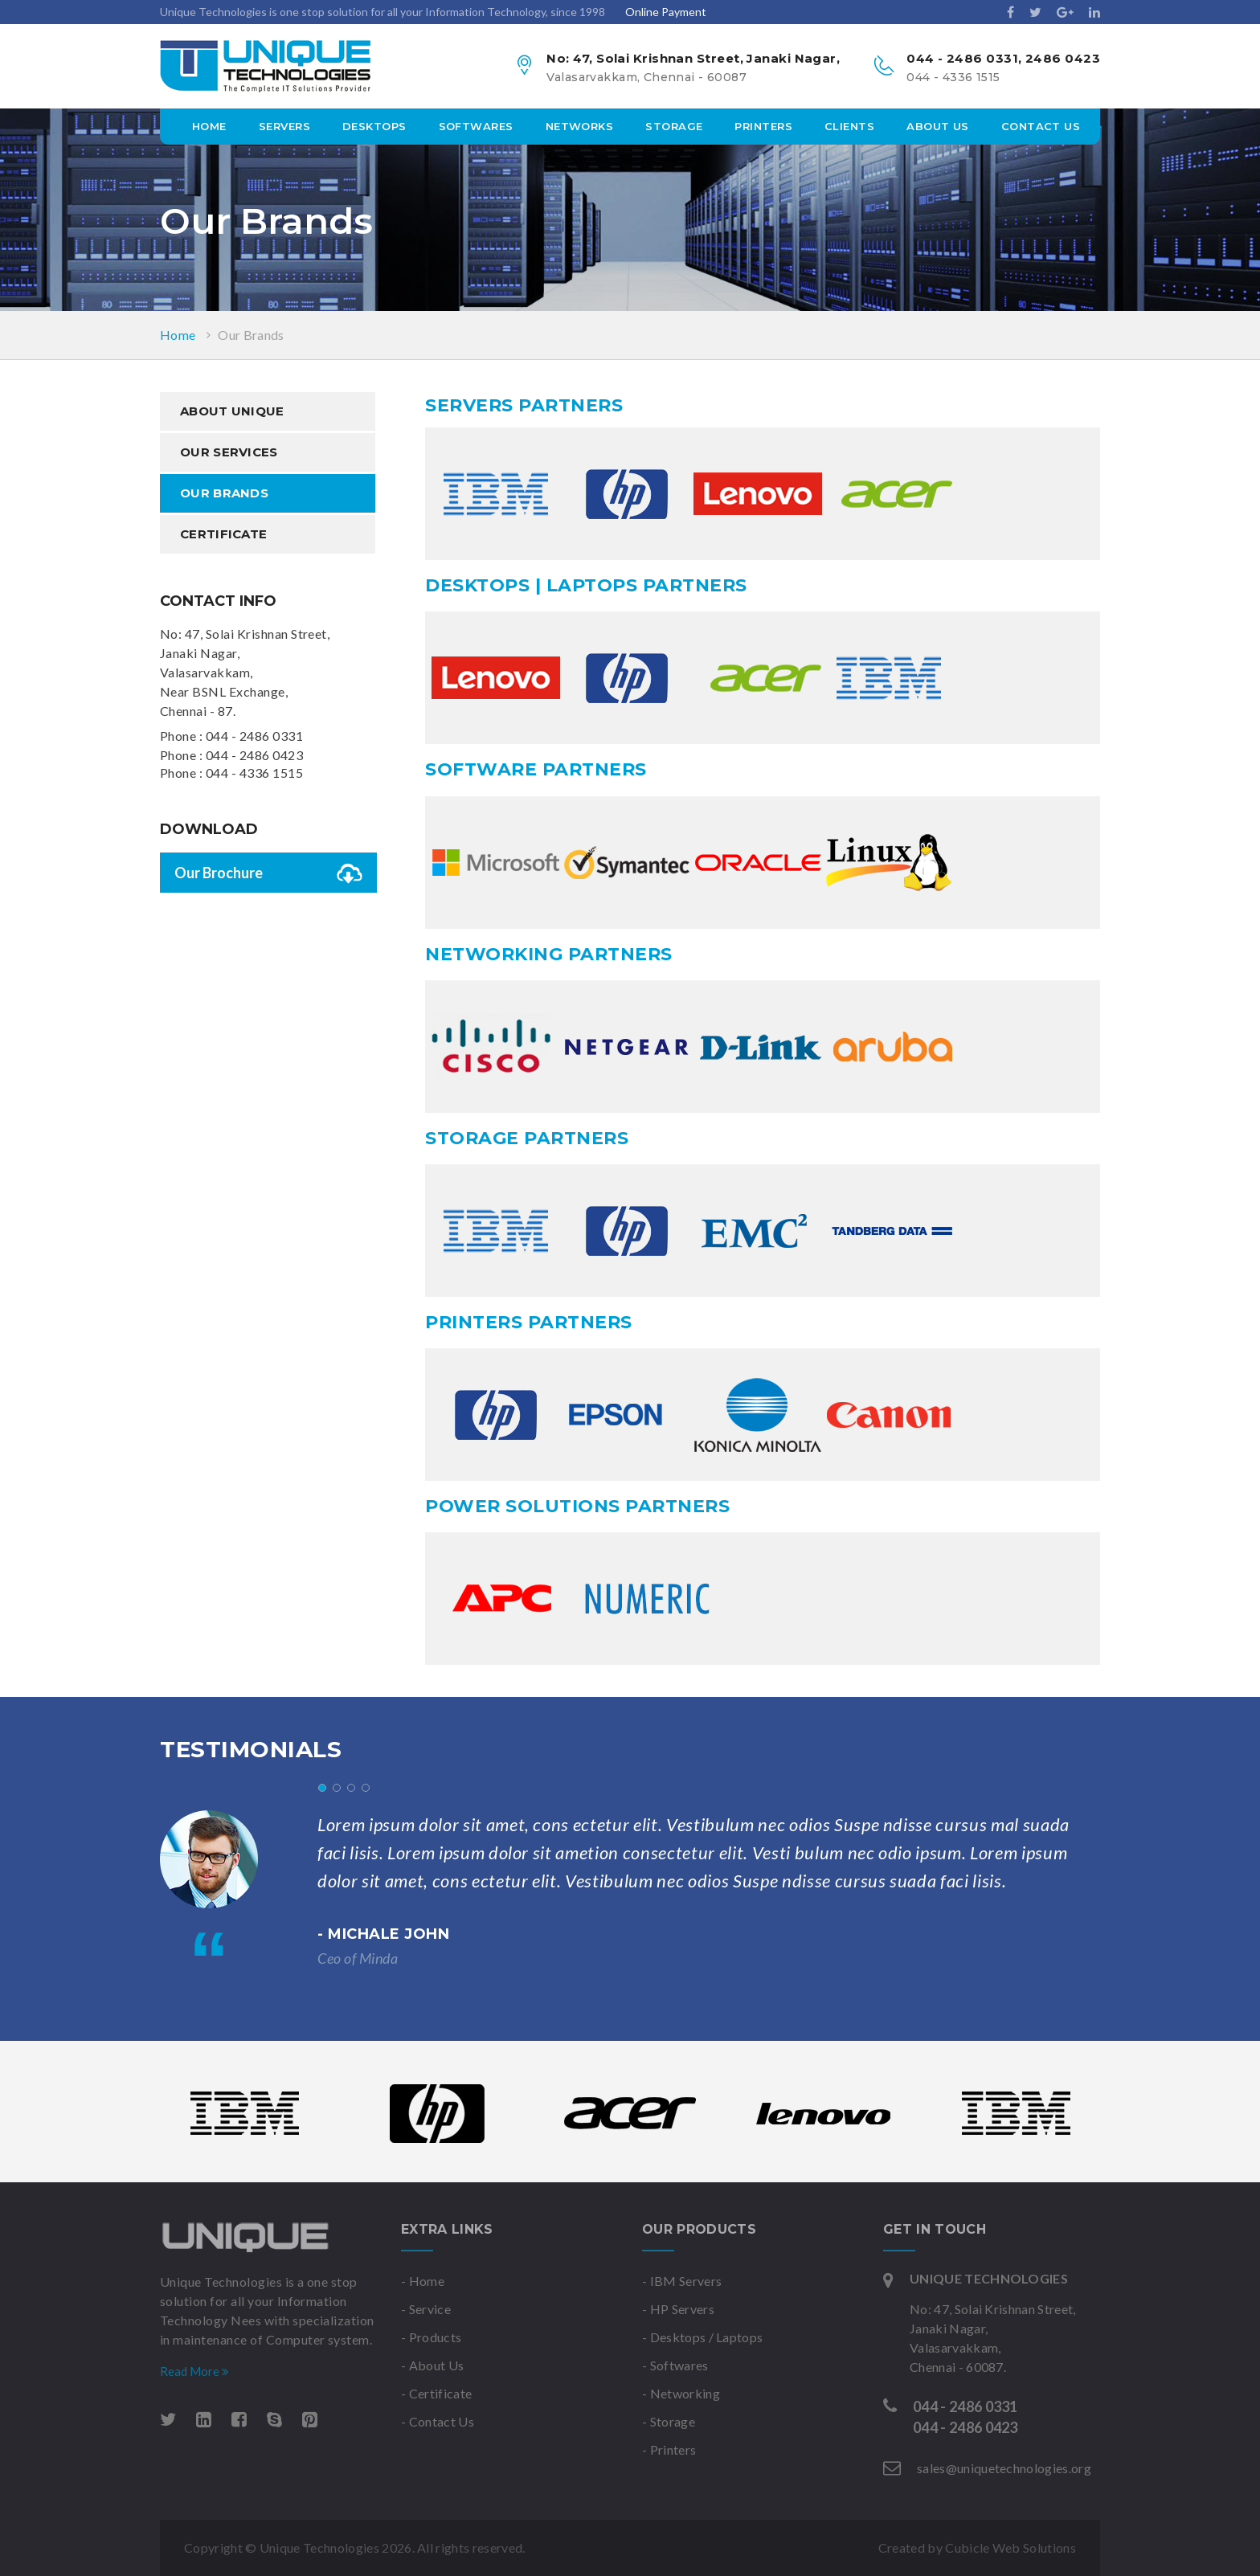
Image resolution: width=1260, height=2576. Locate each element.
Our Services (229, 452)
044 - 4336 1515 (254, 772)
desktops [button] (374, 126)
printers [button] (763, 126)
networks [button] (580, 126)
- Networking (681, 2393)
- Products (431, 2337)
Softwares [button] (476, 126)
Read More (194, 2371)
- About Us (432, 2365)
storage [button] (673, 126)
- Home (422, 2280)
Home (209, 126)
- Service (426, 2308)
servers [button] (284, 126)
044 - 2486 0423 (254, 755)
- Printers (669, 2449)
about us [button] (937, 126)
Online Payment (665, 11)
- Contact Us (437, 2421)
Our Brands (251, 334)
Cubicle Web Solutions (1010, 2547)
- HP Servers (678, 2308)
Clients (849, 126)
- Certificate (436, 2393)
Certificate (223, 534)
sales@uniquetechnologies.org (1004, 2468)
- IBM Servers (682, 2280)
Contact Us (1041, 126)
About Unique (232, 411)
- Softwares (675, 2365)
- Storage (668, 2421)
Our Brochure (268, 876)
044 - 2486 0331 (254, 735)
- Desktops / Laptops (702, 2337)
